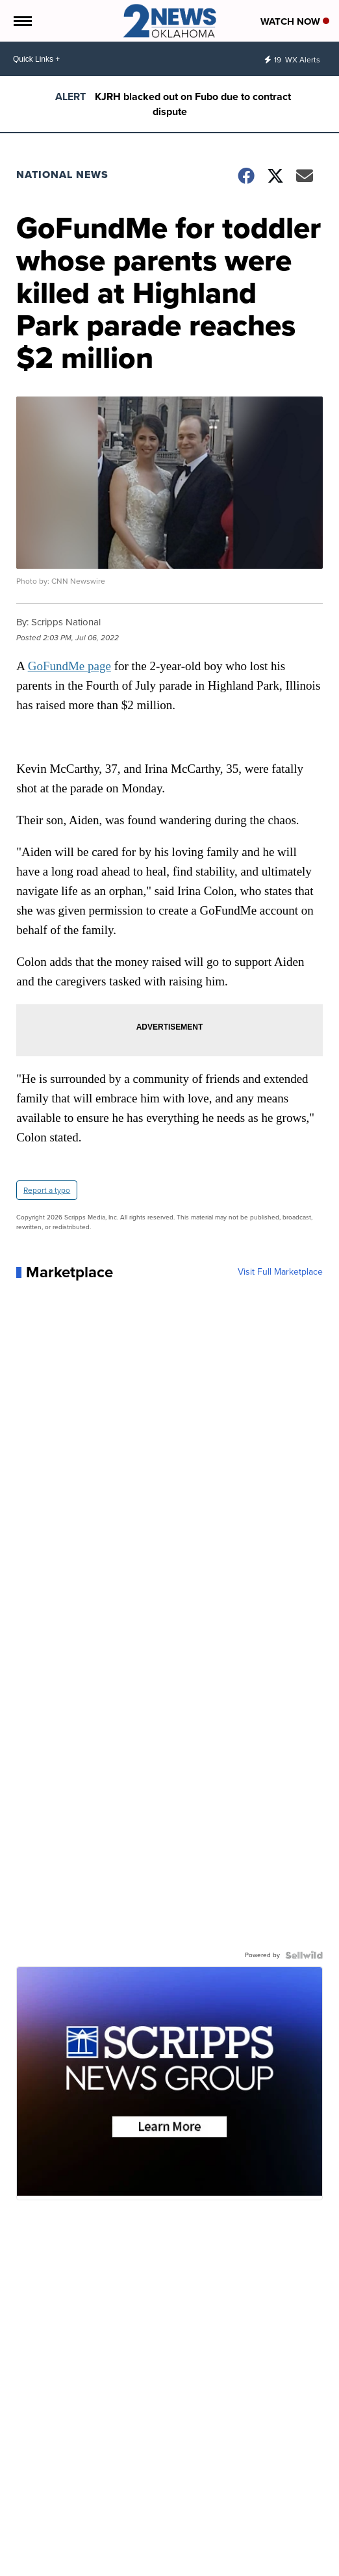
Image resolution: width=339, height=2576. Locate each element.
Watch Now (294, 21)
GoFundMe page (69, 666)
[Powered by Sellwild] (304, 1955)
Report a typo (46, 1190)
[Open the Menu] (22, 21)
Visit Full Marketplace (280, 1272)
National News (62, 174)
